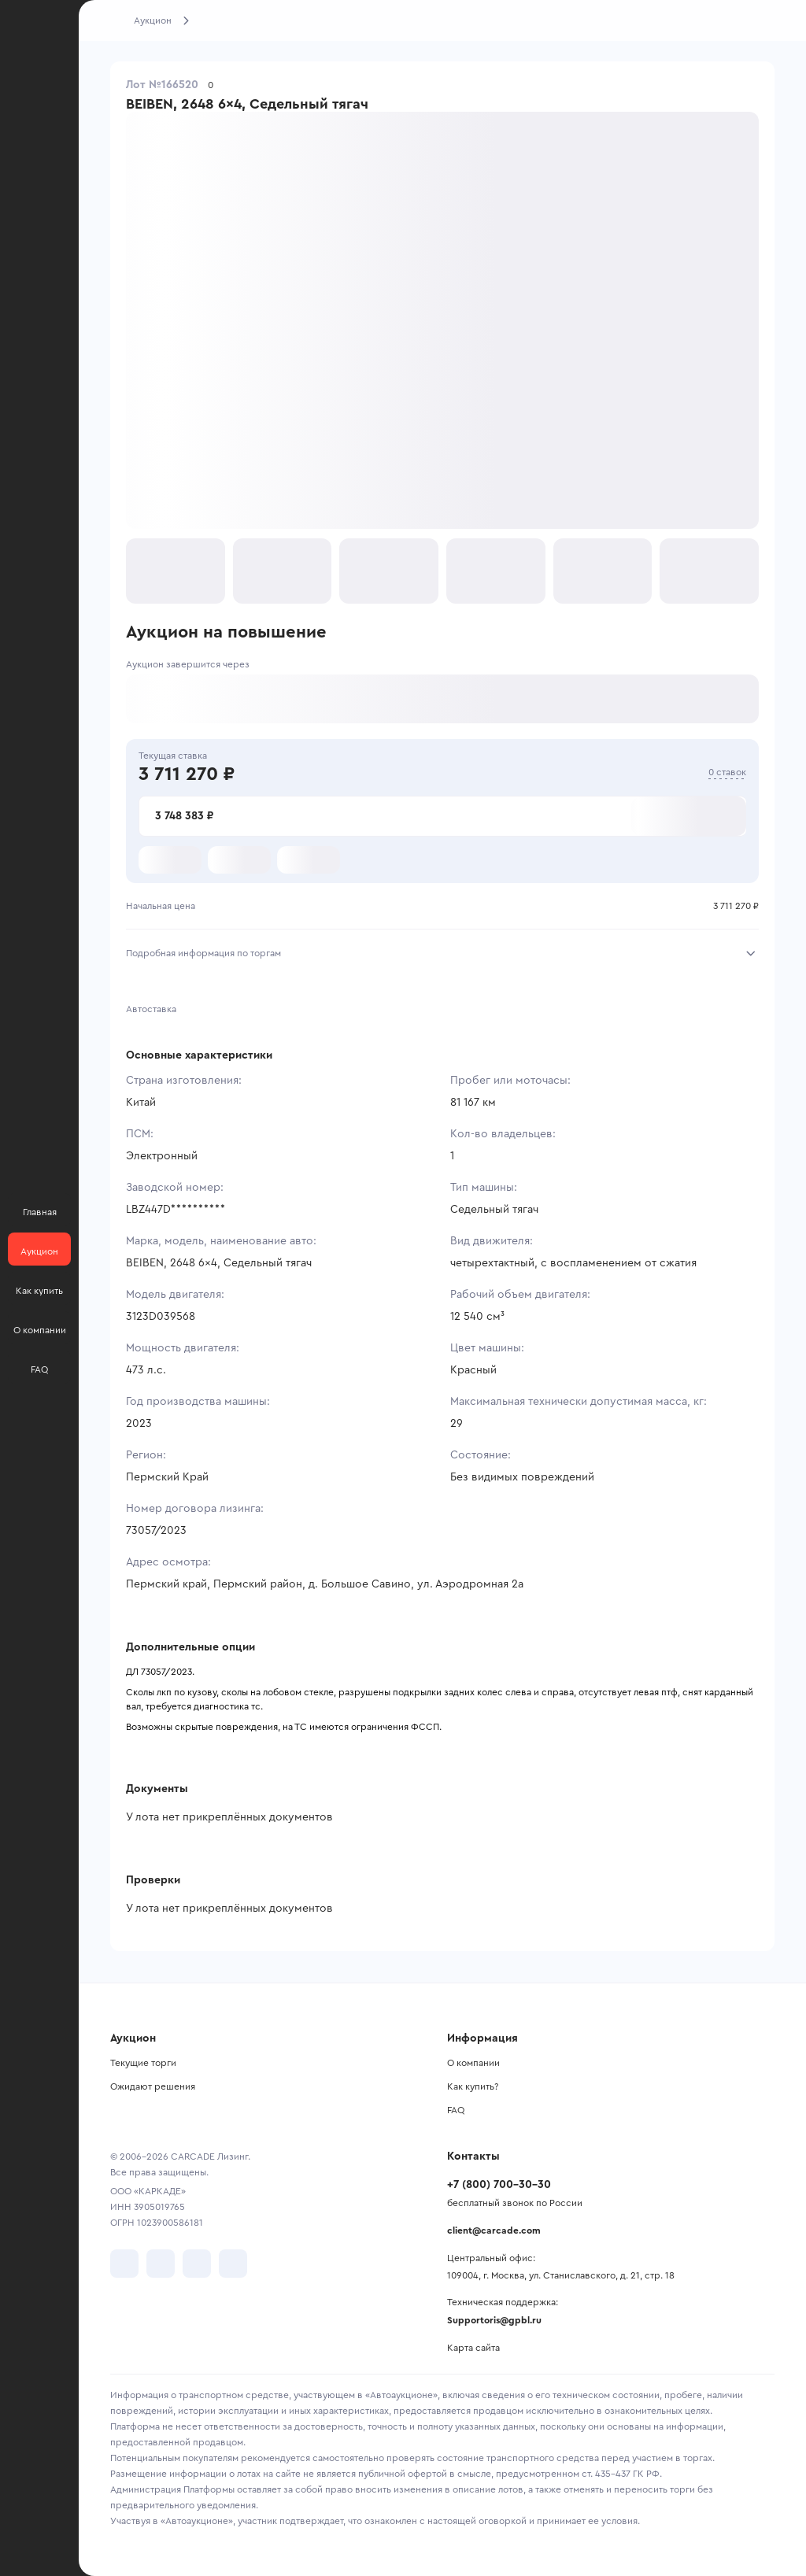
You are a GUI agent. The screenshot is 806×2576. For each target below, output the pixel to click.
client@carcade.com (494, 2230)
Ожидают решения (152, 2086)
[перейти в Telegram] (160, 2263)
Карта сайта (473, 2347)
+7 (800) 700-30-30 (499, 2184)
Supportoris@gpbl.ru (494, 2320)
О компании (473, 2063)
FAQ (455, 2110)
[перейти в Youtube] (197, 2263)
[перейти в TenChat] (233, 2263)
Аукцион (153, 20)
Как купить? (472, 2086)
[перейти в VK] (124, 2263)
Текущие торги (143, 2063)
